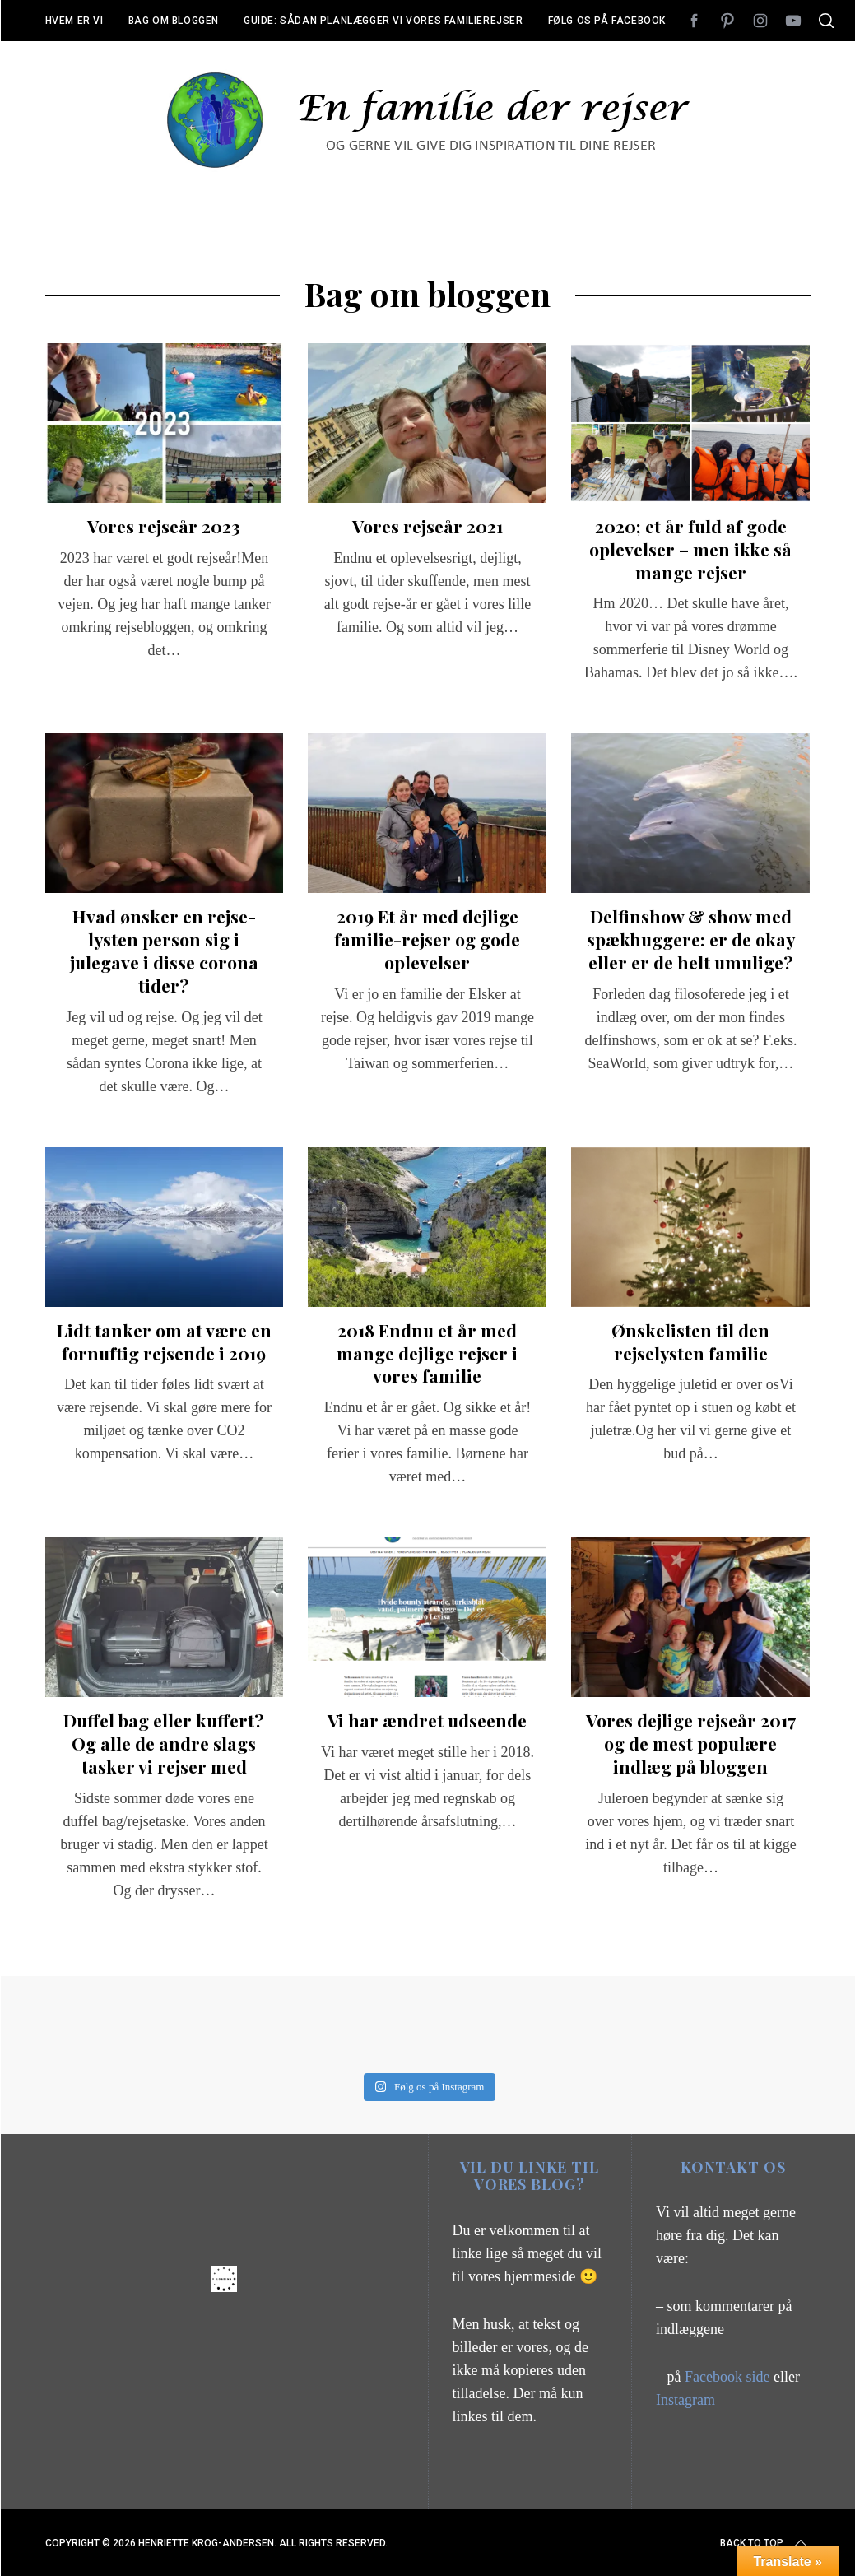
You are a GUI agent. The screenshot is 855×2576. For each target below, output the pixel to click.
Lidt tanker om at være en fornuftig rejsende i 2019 (164, 1341)
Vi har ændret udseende (427, 1720)
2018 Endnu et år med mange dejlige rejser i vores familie (427, 1353)
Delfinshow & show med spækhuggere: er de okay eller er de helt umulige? (691, 939)
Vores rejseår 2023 (163, 525)
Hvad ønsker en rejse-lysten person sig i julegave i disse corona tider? (164, 950)
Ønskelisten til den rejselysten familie (690, 1341)
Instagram (685, 2400)
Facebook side (729, 2377)
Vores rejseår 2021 (427, 525)
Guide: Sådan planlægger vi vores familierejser (383, 20)
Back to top (765, 2543)
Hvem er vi (74, 20)
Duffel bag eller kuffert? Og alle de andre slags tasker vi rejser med (163, 1743)
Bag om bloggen (173, 20)
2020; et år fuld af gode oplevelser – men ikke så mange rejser (690, 549)
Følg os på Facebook (607, 20)
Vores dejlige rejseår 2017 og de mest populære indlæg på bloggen (691, 1743)
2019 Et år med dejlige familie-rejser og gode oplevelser (427, 939)
